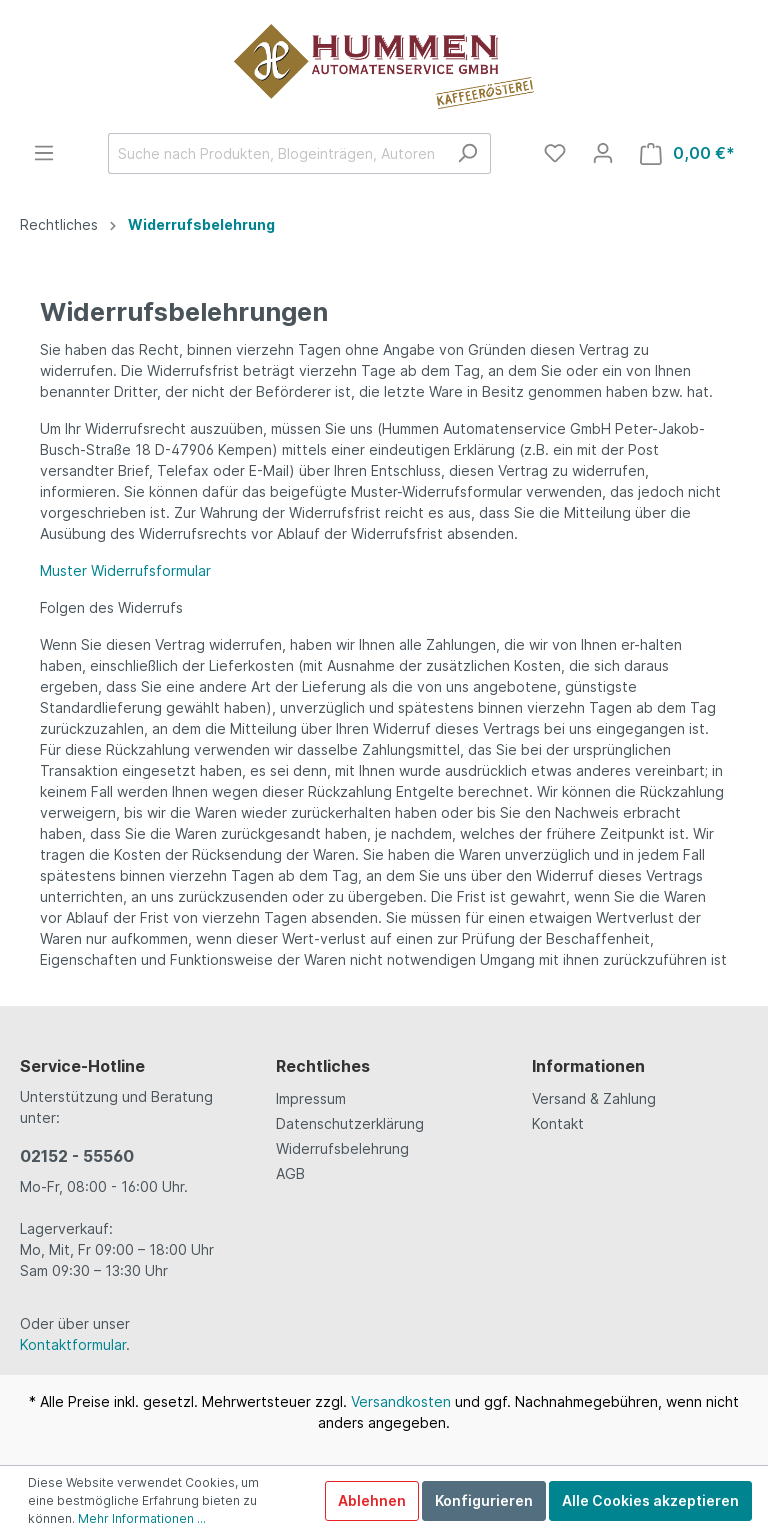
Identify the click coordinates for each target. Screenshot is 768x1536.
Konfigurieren (484, 1500)
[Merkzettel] (555, 153)
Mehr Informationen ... (142, 1518)
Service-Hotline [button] (82, 1066)
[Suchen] (467, 153)
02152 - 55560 (77, 1156)
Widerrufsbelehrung (342, 1148)
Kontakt (558, 1123)
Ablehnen (372, 1500)
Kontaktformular (73, 1344)
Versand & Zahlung (594, 1098)
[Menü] (44, 153)
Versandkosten (401, 1401)
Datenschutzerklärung (350, 1123)
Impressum (311, 1098)
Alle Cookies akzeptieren (650, 1500)
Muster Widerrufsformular (125, 570)
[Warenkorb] (687, 153)
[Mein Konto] (603, 153)
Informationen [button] (588, 1066)
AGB (290, 1173)
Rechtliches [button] (323, 1066)
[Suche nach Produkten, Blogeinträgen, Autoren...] (276, 153)
